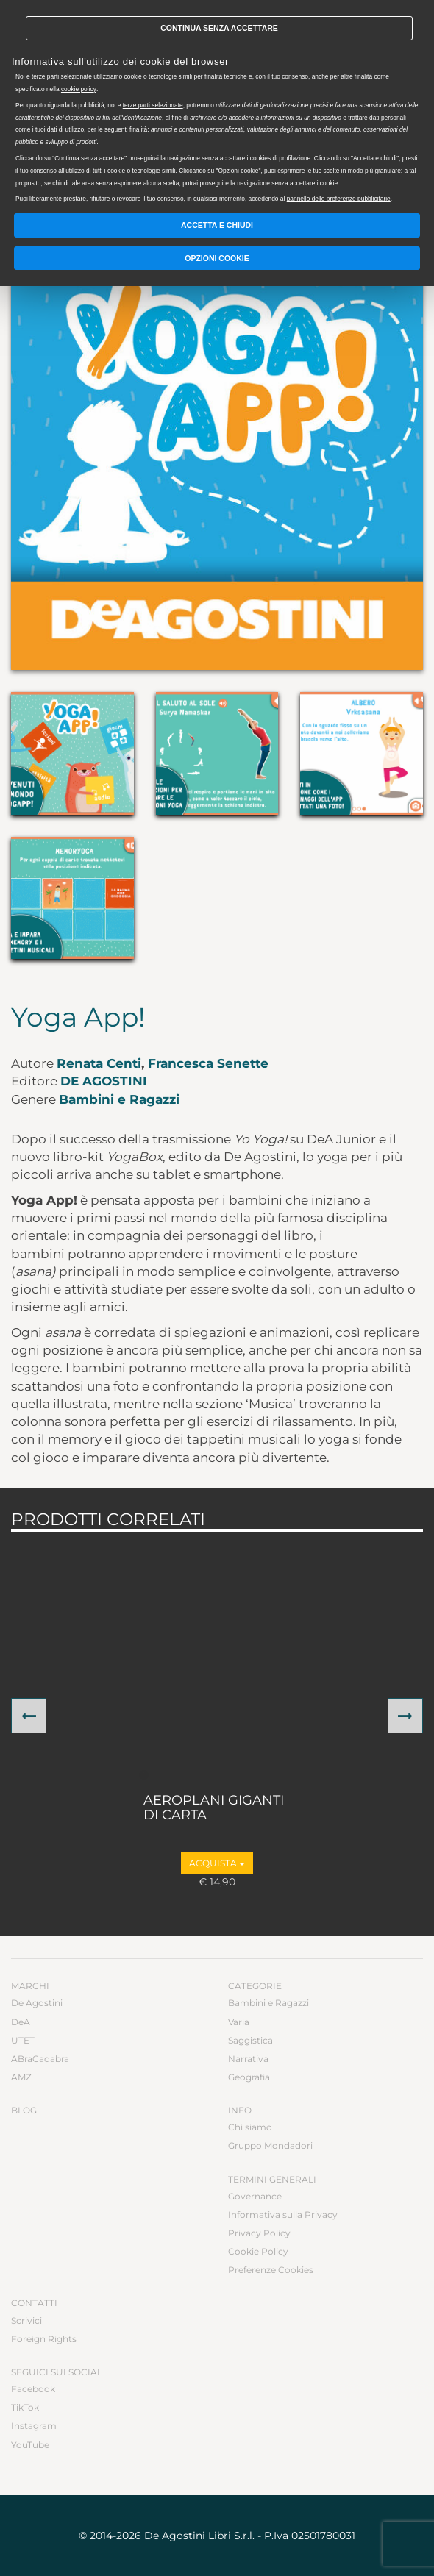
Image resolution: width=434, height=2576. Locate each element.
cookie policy (78, 89)
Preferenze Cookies (270, 2269)
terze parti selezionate (153, 105)
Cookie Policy (258, 2251)
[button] (28, 1715)
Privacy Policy (259, 2232)
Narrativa (248, 2058)
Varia (238, 2021)
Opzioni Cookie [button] (217, 258)
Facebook (33, 2388)
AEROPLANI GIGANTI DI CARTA (213, 1808)
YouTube (30, 2444)
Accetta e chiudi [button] (217, 225)
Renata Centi (99, 1063)
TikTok (25, 2407)
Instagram (34, 2425)
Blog (24, 2110)
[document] (217, 104)
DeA (20, 2021)
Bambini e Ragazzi (119, 1099)
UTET (23, 2040)
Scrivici (26, 2320)
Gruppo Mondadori (270, 2145)
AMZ (21, 2077)
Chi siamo (250, 2127)
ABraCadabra (40, 2058)
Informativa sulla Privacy (283, 2214)
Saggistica (250, 2040)
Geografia (249, 2077)
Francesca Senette (208, 1063)
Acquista (217, 1863)
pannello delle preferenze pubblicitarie (339, 198)
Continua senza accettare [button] (219, 28)
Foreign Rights (44, 2338)
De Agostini (103, 1081)
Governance (255, 2196)
